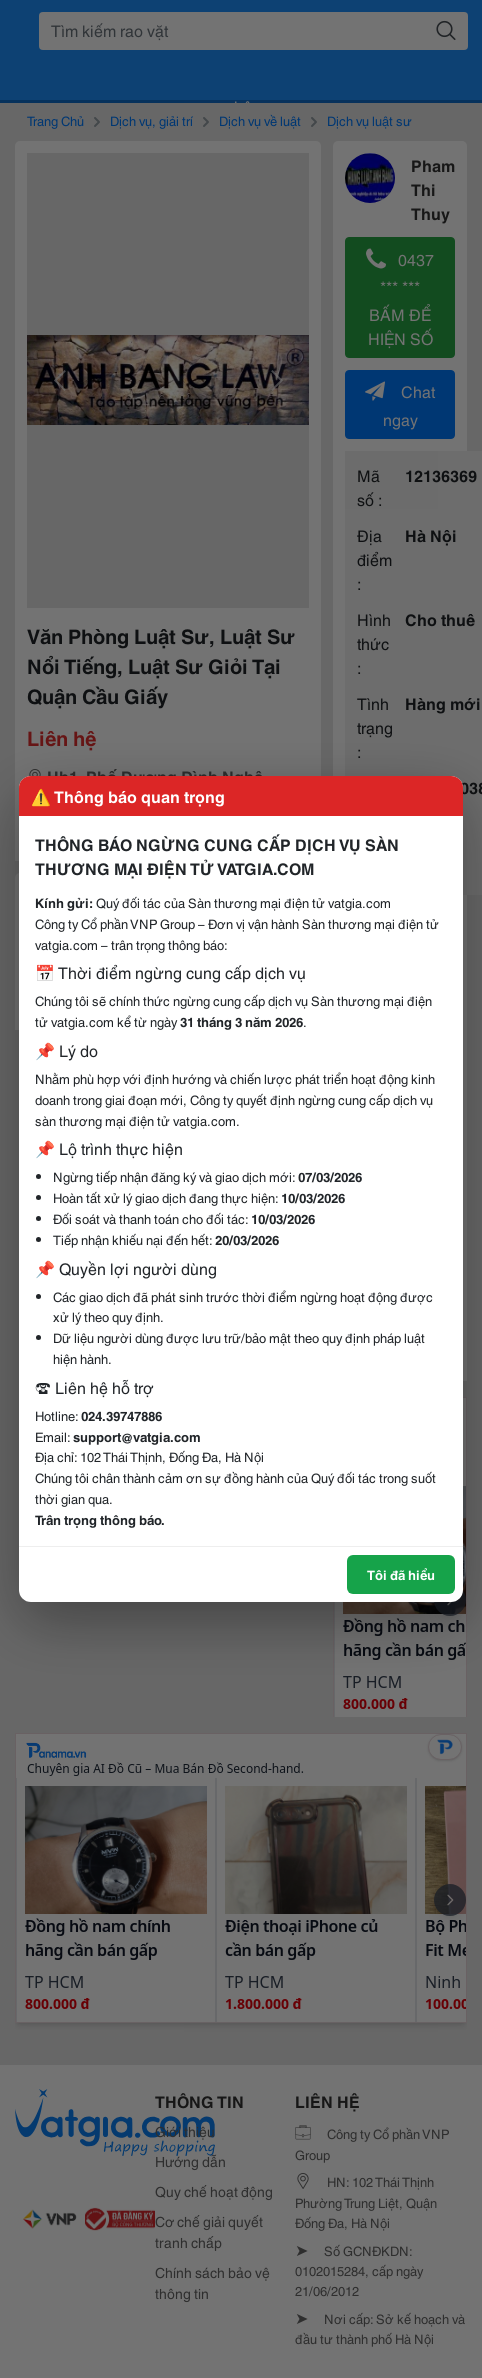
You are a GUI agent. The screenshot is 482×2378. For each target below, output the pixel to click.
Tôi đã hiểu (401, 1574)
